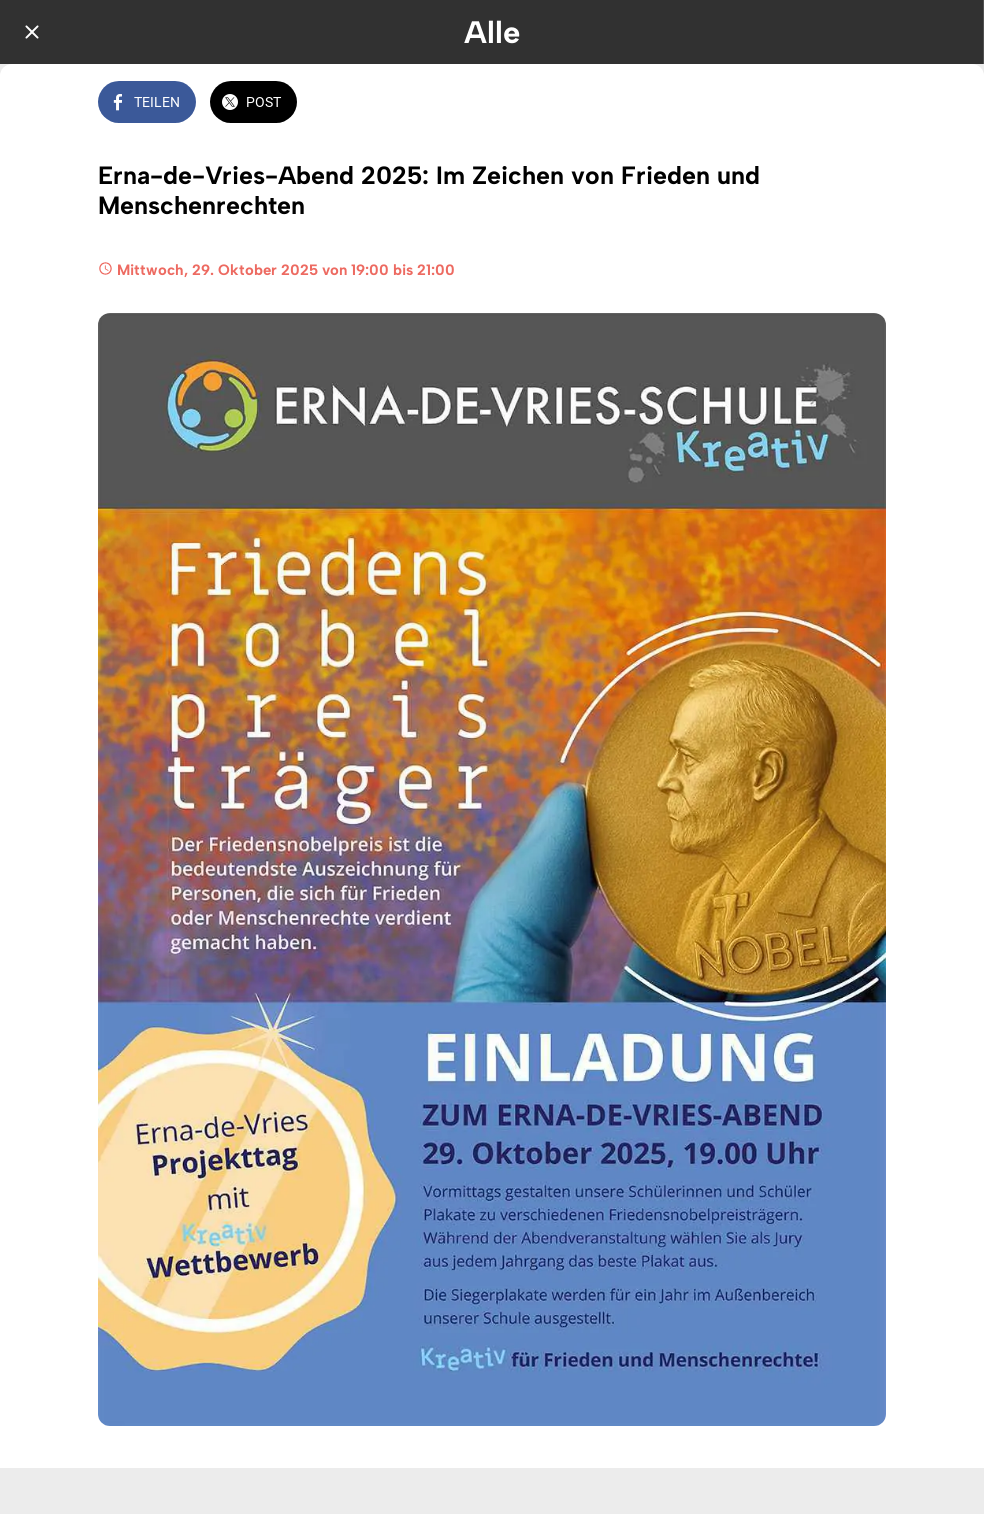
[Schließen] (32, 32)
